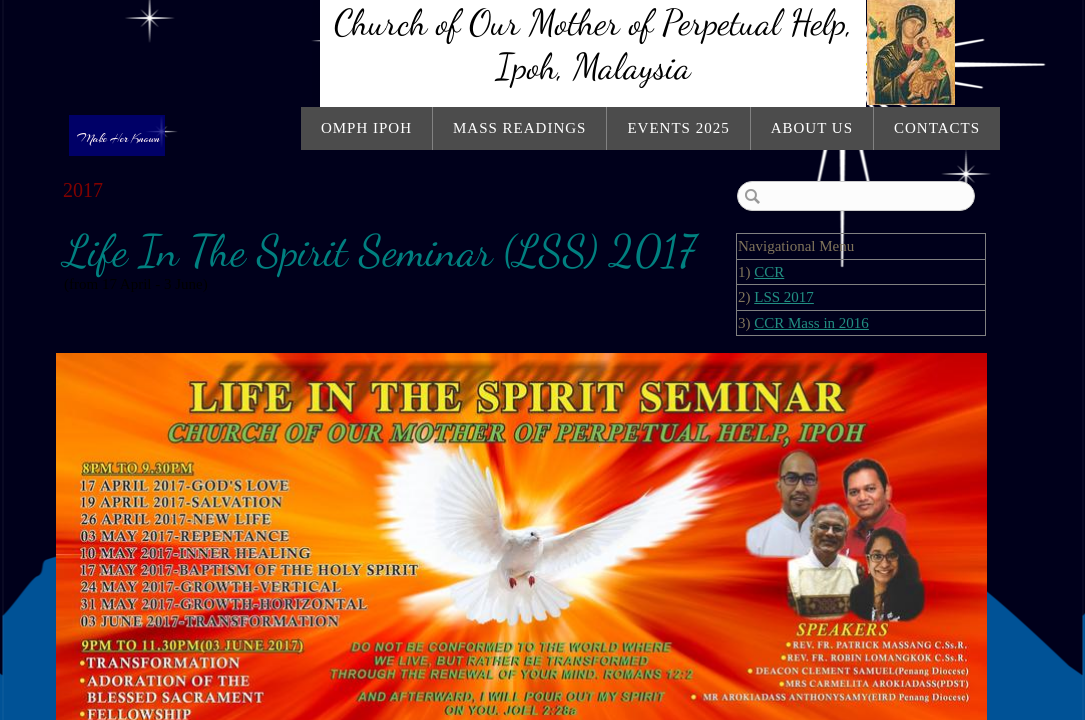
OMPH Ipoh (366, 128)
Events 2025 (678, 128)
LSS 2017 (784, 297)
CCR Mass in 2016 (811, 323)
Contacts (937, 128)
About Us (812, 128)
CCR (769, 272)
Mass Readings (519, 128)
